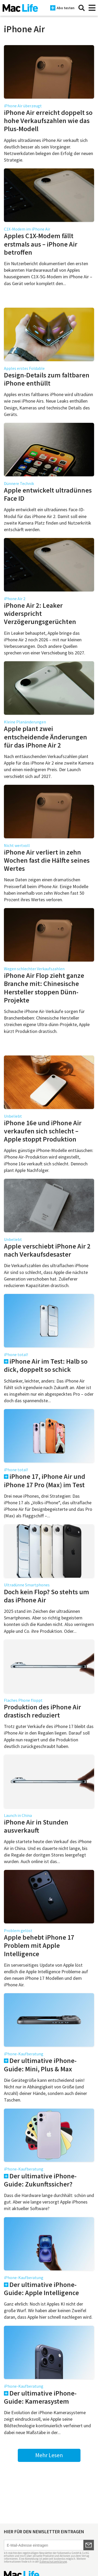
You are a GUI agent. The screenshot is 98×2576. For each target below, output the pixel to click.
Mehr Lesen (49, 2455)
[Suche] (81, 8)
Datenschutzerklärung (53, 2561)
